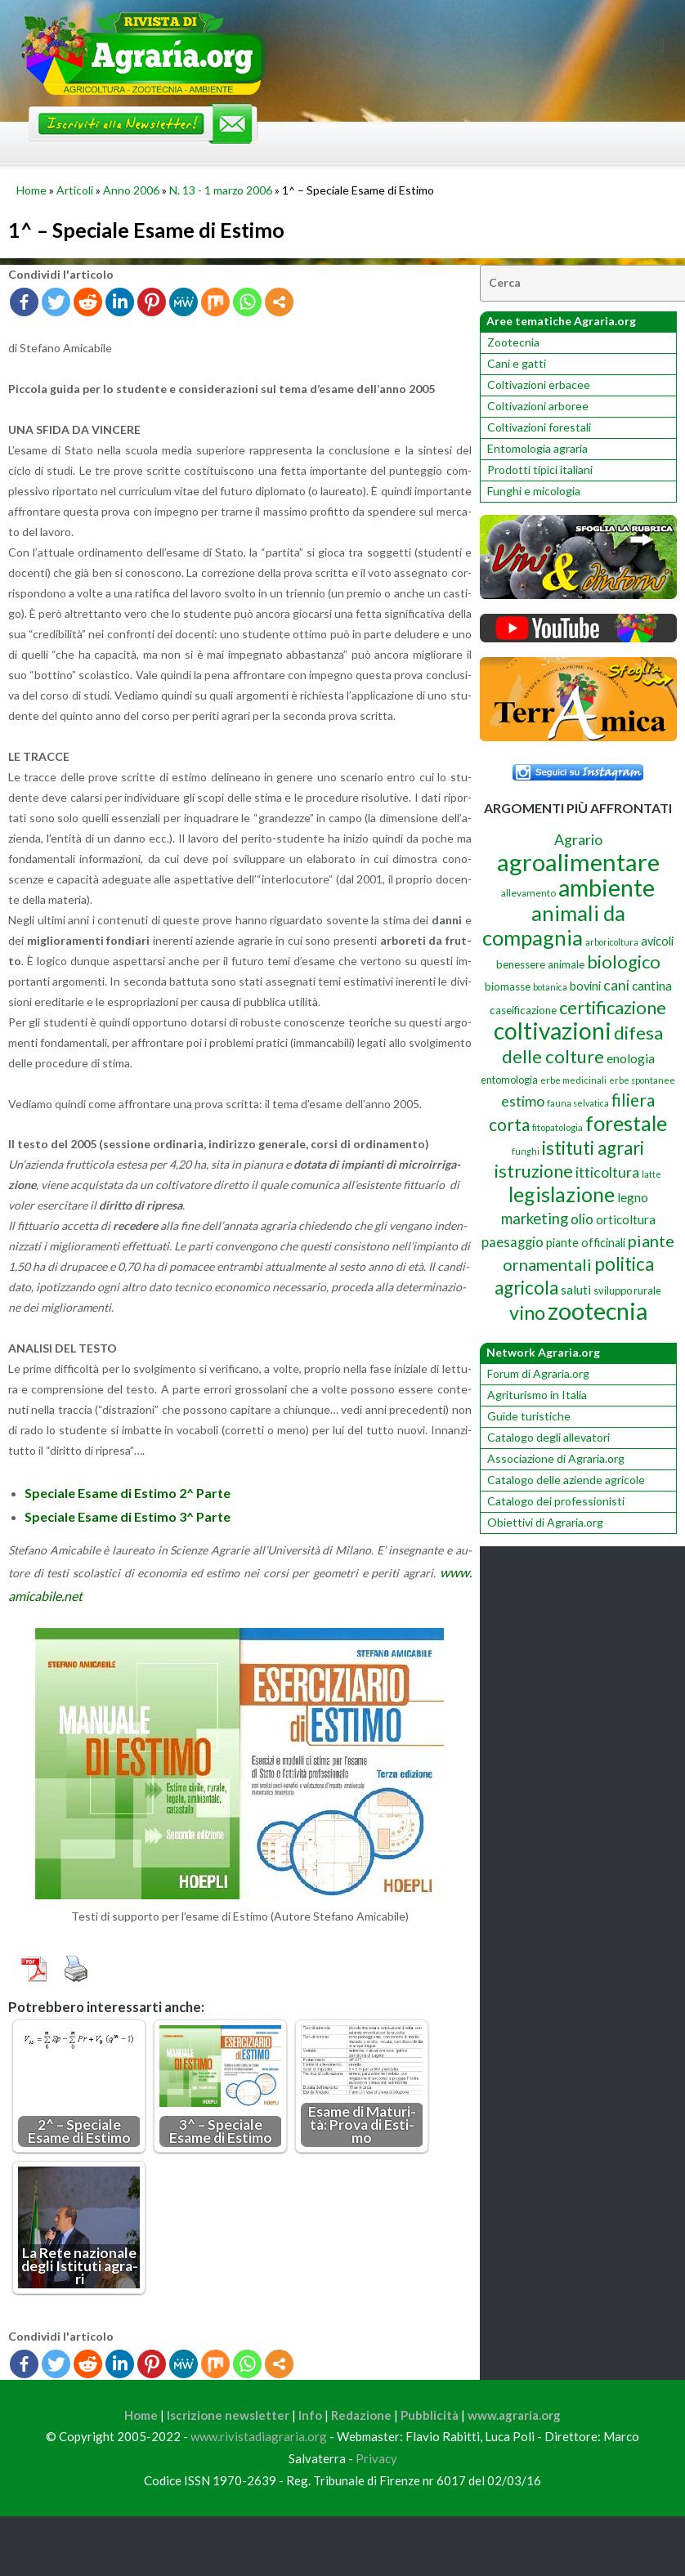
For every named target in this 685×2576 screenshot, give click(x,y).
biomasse (508, 986)
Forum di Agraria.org (538, 1373)
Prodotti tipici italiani (540, 469)
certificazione (612, 1007)
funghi (525, 1151)
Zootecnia (513, 342)
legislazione (561, 1194)
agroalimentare (578, 861)
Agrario (578, 839)
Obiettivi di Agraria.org (545, 1522)
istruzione (534, 1171)
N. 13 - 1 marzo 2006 (220, 190)
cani (616, 985)
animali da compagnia (553, 925)
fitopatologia (557, 1127)
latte (651, 1174)
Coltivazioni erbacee (538, 384)
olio (582, 1219)
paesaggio (512, 1242)
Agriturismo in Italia (537, 1395)
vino (527, 1312)
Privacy (376, 2460)
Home (31, 190)
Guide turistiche (529, 1416)
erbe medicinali (573, 1080)
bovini (585, 986)
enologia (631, 1058)
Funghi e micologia (533, 491)
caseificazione (523, 1010)
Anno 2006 (131, 190)
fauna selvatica (578, 1103)
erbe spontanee (642, 1080)
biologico (623, 962)
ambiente (606, 887)
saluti (576, 1289)
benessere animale (540, 964)
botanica (550, 987)
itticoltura (607, 1172)
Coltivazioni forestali (539, 427)
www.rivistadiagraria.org (258, 2438)
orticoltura (626, 1219)
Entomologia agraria (537, 448)
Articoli (74, 190)
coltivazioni (552, 1030)
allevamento (528, 893)
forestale (626, 1123)
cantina (652, 985)
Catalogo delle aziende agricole (566, 1480)
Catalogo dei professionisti (556, 1501)
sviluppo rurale (627, 1290)
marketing (534, 1219)
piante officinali (585, 1243)
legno (632, 1197)
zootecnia (597, 1311)
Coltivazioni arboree (538, 406)
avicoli (657, 941)
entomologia (509, 1079)
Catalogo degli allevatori (548, 1437)
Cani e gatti (516, 363)
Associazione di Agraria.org (556, 1458)
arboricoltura (611, 942)
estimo (522, 1101)
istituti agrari (593, 1148)
